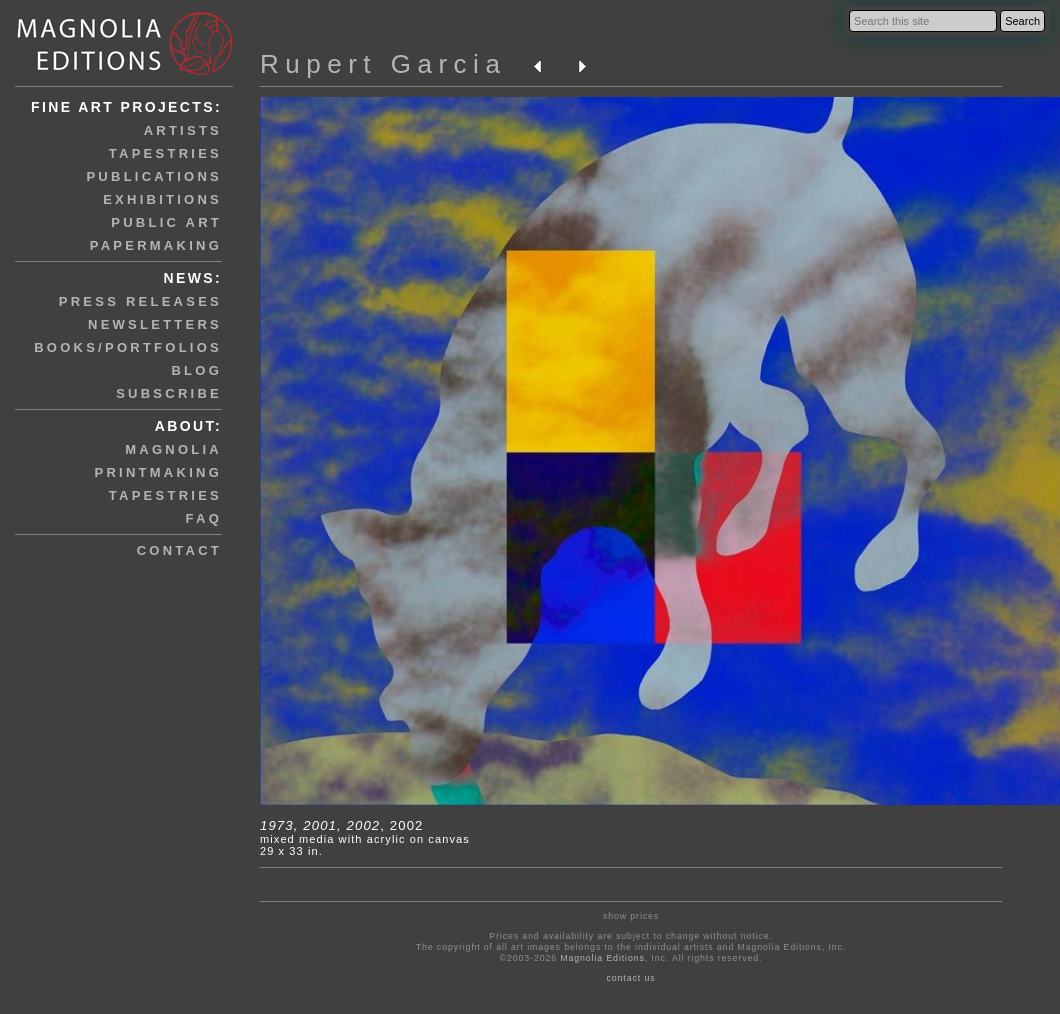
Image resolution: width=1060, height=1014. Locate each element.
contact (179, 550)
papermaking (156, 245)
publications (154, 176)
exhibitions (162, 199)
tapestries (165, 153)
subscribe (169, 393)
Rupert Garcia (383, 64)
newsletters (155, 324)
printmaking (158, 472)
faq (204, 518)
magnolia (173, 449)
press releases (140, 301)
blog (196, 370)
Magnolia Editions (602, 958)
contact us (631, 978)
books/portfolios (128, 347)
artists (183, 130)
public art (166, 222)
